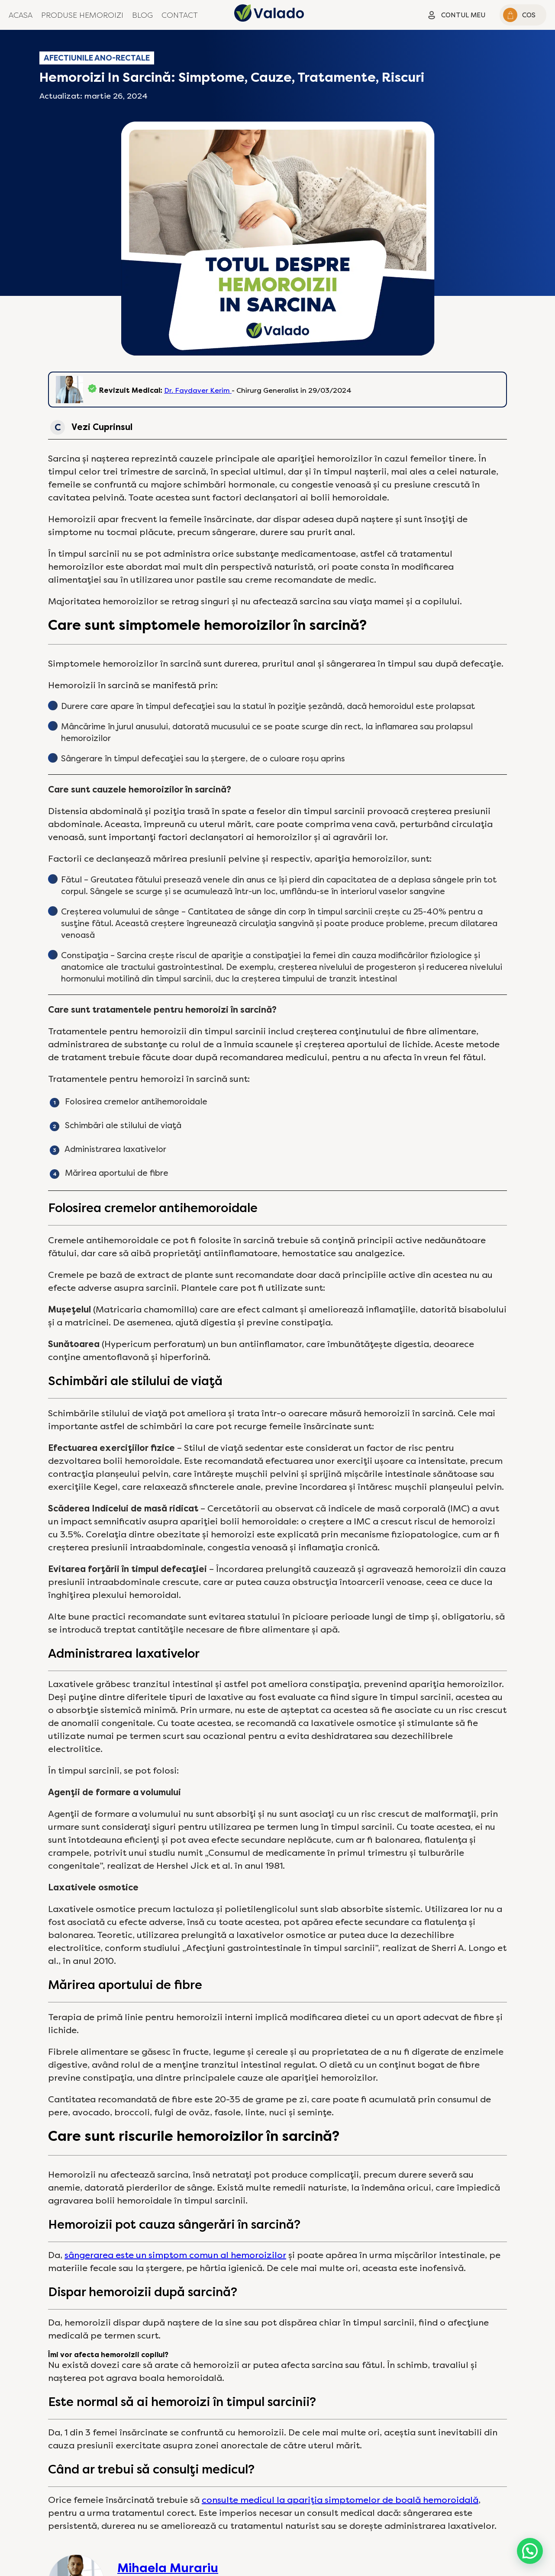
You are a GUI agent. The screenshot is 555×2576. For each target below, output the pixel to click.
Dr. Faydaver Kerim (198, 390)
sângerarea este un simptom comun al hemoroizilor (175, 2255)
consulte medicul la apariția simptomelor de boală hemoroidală (340, 2500)
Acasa (20, 15)
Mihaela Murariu (167, 2568)
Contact (179, 15)
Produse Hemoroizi (82, 15)
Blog (142, 15)
